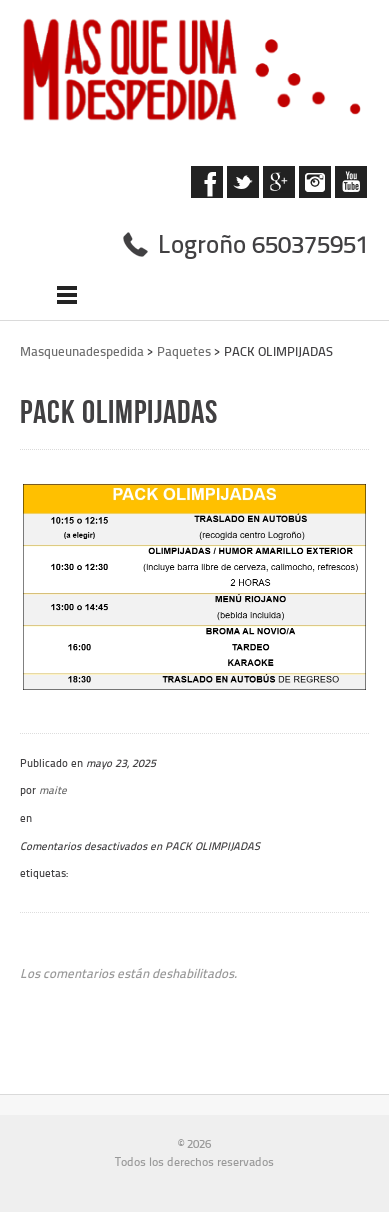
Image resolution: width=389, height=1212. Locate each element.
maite (53, 789)
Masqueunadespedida (82, 351)
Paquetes (184, 351)
